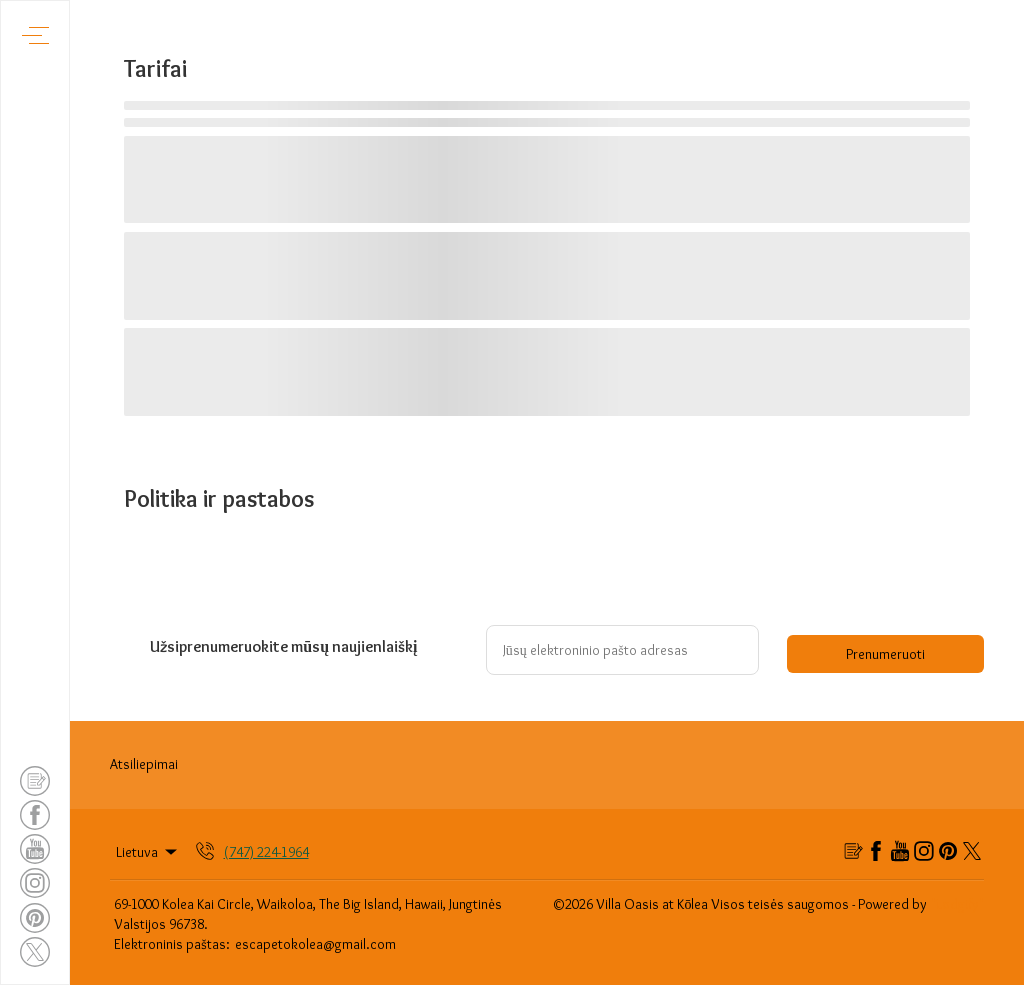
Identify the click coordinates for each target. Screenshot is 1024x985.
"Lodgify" (957, 904)
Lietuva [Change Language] (148, 852)
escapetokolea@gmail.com (315, 944)
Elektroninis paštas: (172, 944)
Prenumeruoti (885, 654)
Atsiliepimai (144, 764)
